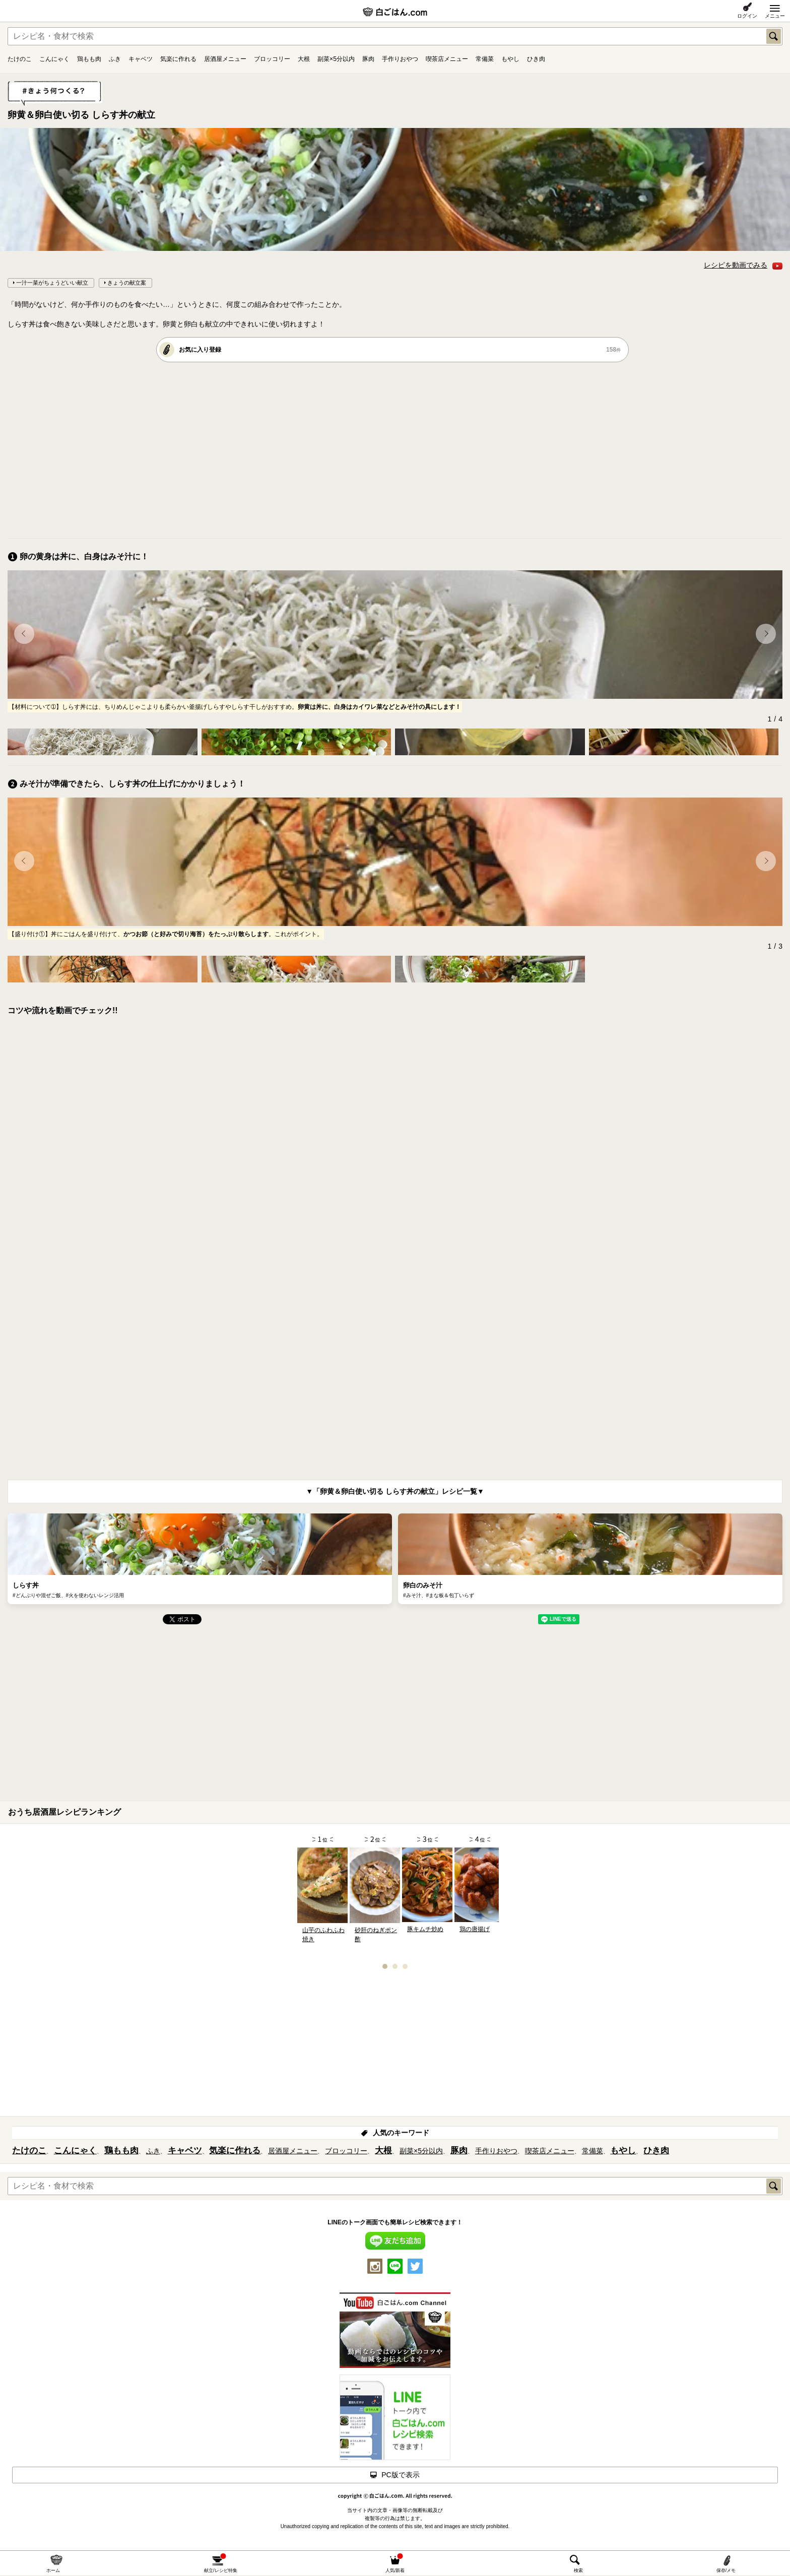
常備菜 (485, 58)
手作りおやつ (400, 58)
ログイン (747, 16)
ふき (115, 58)
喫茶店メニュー (447, 58)
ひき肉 (536, 58)
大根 (304, 58)
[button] (24, 634)
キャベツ (140, 58)
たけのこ (20, 58)
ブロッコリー (272, 58)
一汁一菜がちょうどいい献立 (52, 283)
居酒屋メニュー (225, 58)
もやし (510, 58)
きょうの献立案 (126, 283)
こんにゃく (54, 58)
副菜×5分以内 (336, 58)
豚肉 (368, 58)
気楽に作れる (178, 58)
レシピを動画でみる (743, 265)
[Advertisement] (310, 449)
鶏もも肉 (89, 58)
